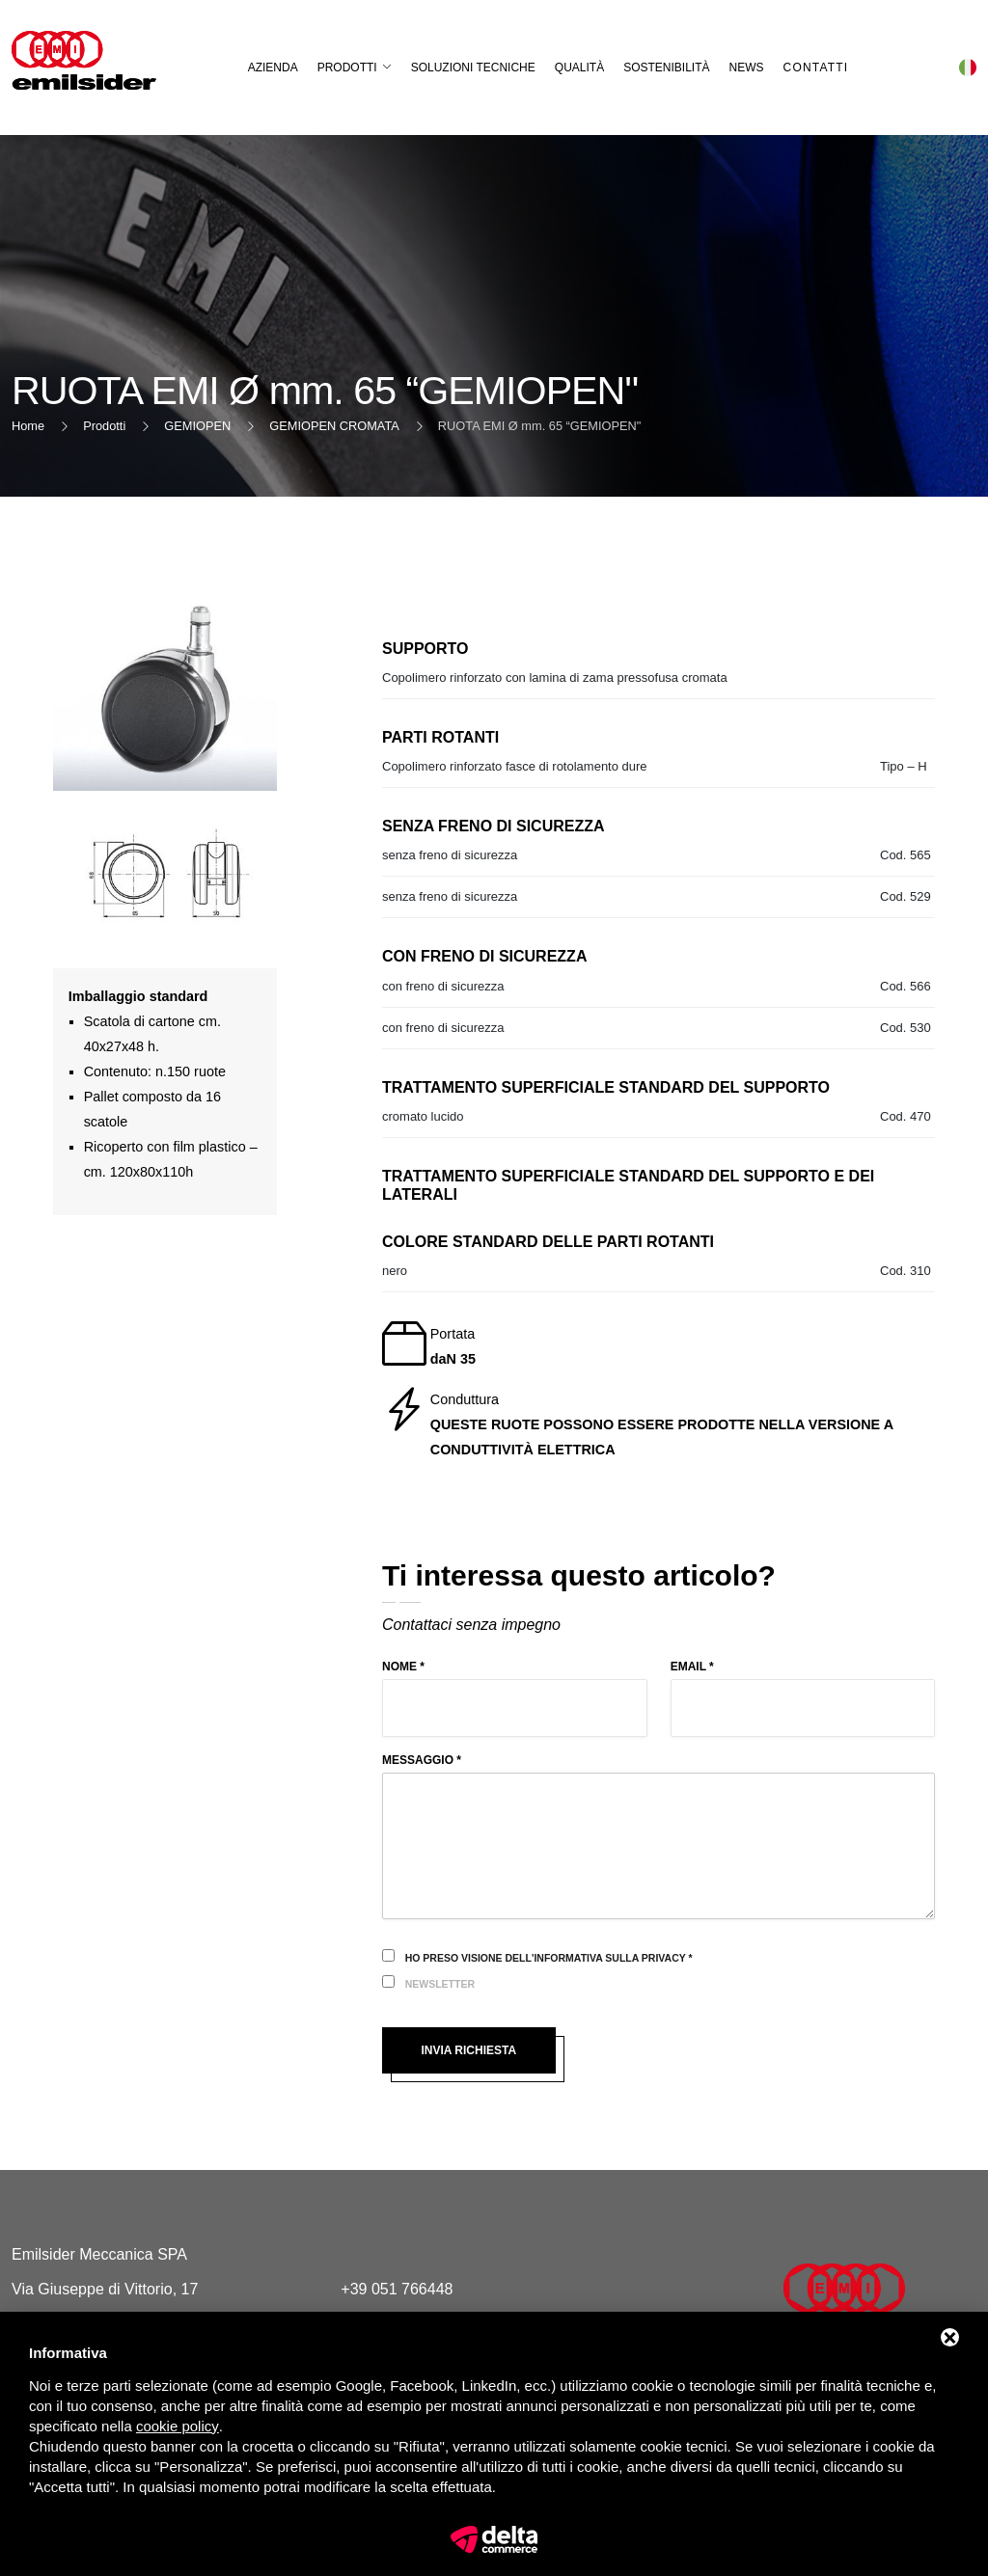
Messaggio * (421, 1760)
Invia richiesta (468, 2050)
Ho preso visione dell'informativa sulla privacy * (549, 1958)
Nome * (403, 1666)
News (746, 67)
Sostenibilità (666, 67)
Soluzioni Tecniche (473, 67)
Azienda (273, 67)
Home (28, 426)
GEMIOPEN (197, 426)
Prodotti (347, 67)
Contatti (816, 67)
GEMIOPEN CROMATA (334, 426)
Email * (692, 1666)
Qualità (579, 67)
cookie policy (177, 2426)
